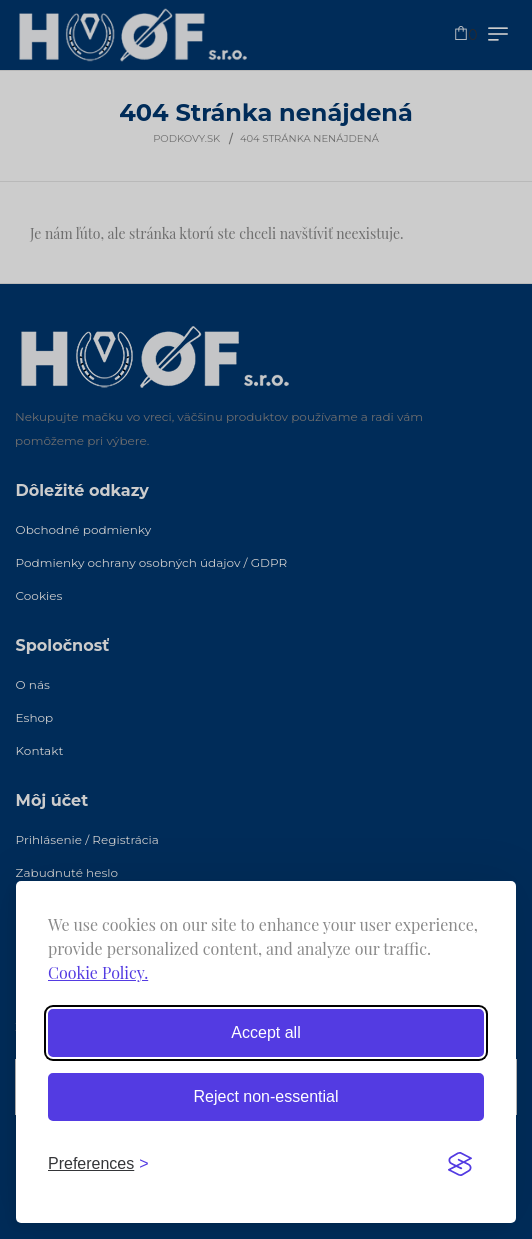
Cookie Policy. (98, 972)
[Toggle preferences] (98, 1164)
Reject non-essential (266, 1096)
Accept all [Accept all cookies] (265, 1032)
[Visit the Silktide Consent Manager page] (460, 1164)
